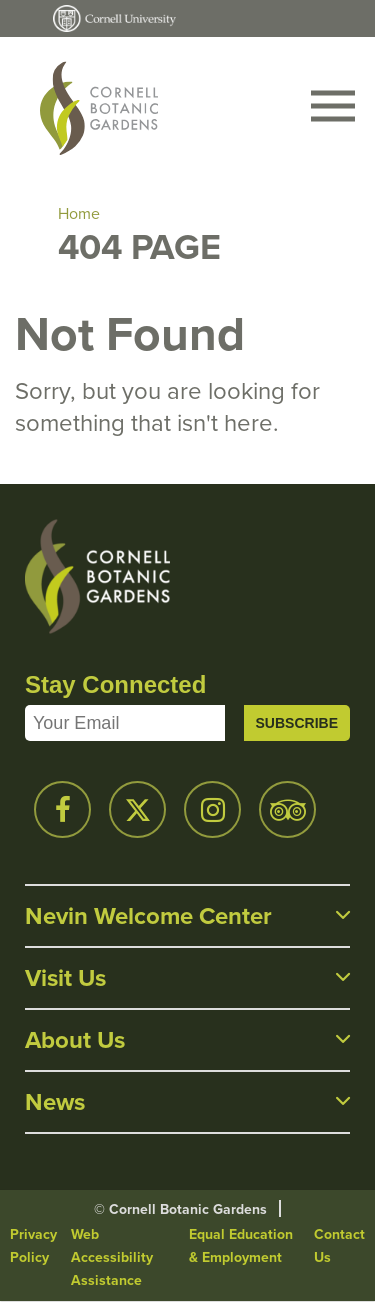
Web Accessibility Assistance (112, 1257)
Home (79, 213)
